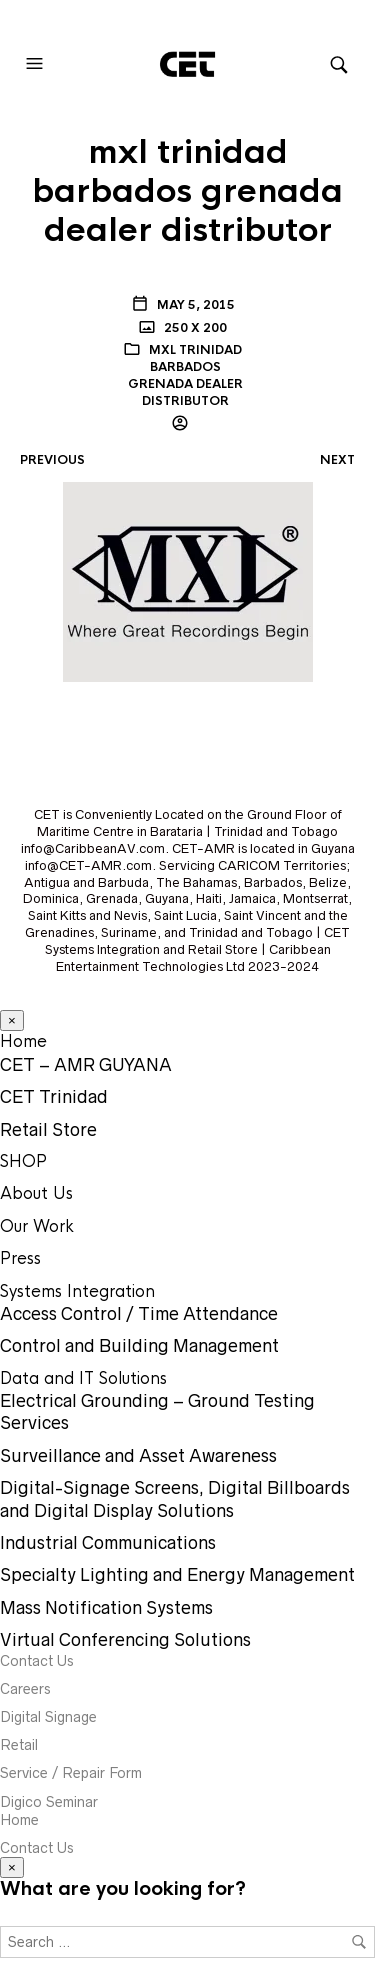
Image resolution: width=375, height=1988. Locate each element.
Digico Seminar (49, 1802)
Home (23, 1041)
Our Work (37, 1226)
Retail (19, 1745)
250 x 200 (194, 328)
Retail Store (48, 1130)
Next (337, 460)
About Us (36, 1193)
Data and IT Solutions (83, 1378)
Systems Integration (77, 1291)
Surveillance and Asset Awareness (138, 1456)
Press (20, 1258)
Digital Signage (48, 1717)
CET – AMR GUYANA (86, 1065)
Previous (52, 460)
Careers (25, 1689)
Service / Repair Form (71, 1773)
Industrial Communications (108, 1543)
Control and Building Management (139, 1346)
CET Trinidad (54, 1097)
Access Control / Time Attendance (139, 1314)
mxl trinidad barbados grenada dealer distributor (185, 375)
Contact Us (37, 1661)
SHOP (23, 1161)
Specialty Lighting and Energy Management (177, 1575)
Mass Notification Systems (106, 1608)
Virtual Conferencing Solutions (125, 1640)
